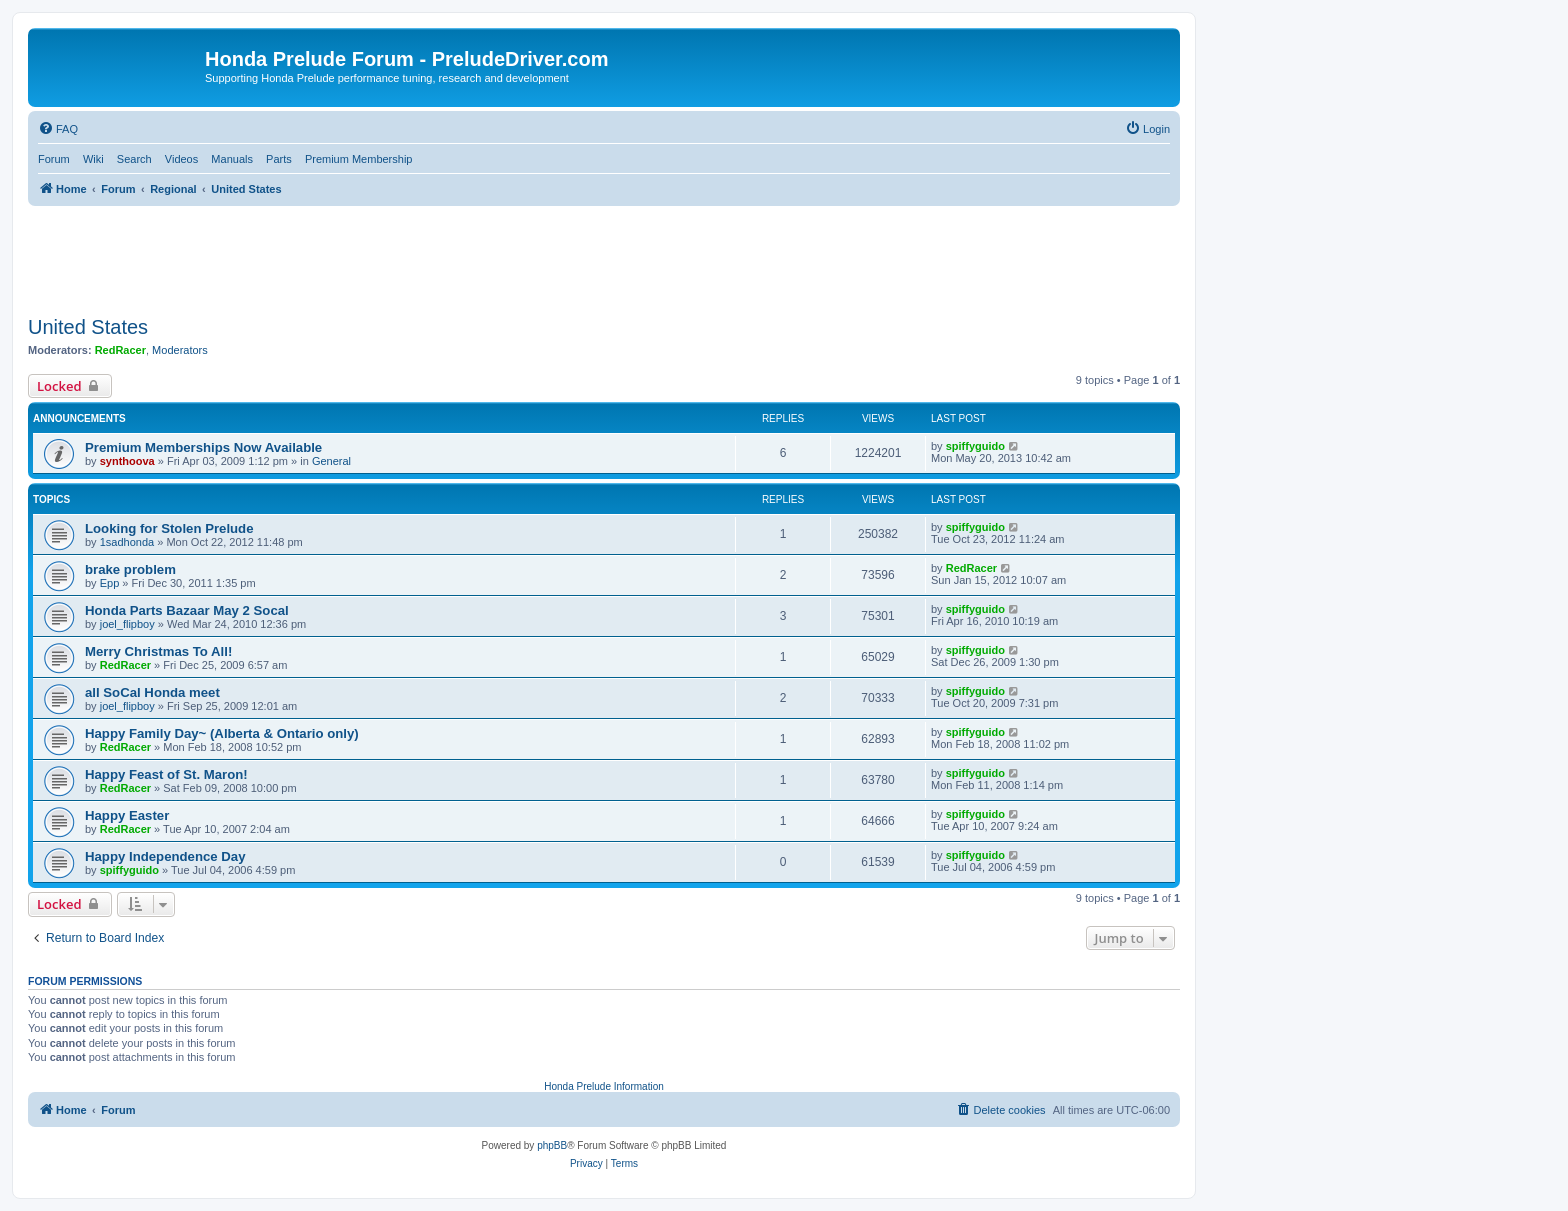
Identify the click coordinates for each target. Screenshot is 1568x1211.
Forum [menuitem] (54, 159)
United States (88, 327)
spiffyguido (975, 446)
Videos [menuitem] (181, 159)
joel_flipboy (127, 624)
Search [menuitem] (134, 159)
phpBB (552, 1145)
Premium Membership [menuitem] (359, 159)
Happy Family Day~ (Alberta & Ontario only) (222, 733)
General (331, 461)
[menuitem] (58, 129)
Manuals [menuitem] (232, 159)
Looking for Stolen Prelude (169, 528)
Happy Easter (127, 815)
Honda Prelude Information (604, 1086)
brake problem (130, 569)
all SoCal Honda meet (152, 692)
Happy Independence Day (165, 856)
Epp (110, 583)
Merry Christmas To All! (158, 651)
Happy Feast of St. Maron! (166, 774)
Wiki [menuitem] (93, 159)
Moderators (180, 350)
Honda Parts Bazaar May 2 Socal (187, 610)
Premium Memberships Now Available (203, 447)
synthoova (127, 461)
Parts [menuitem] (279, 159)
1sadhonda (127, 542)
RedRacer (120, 350)
